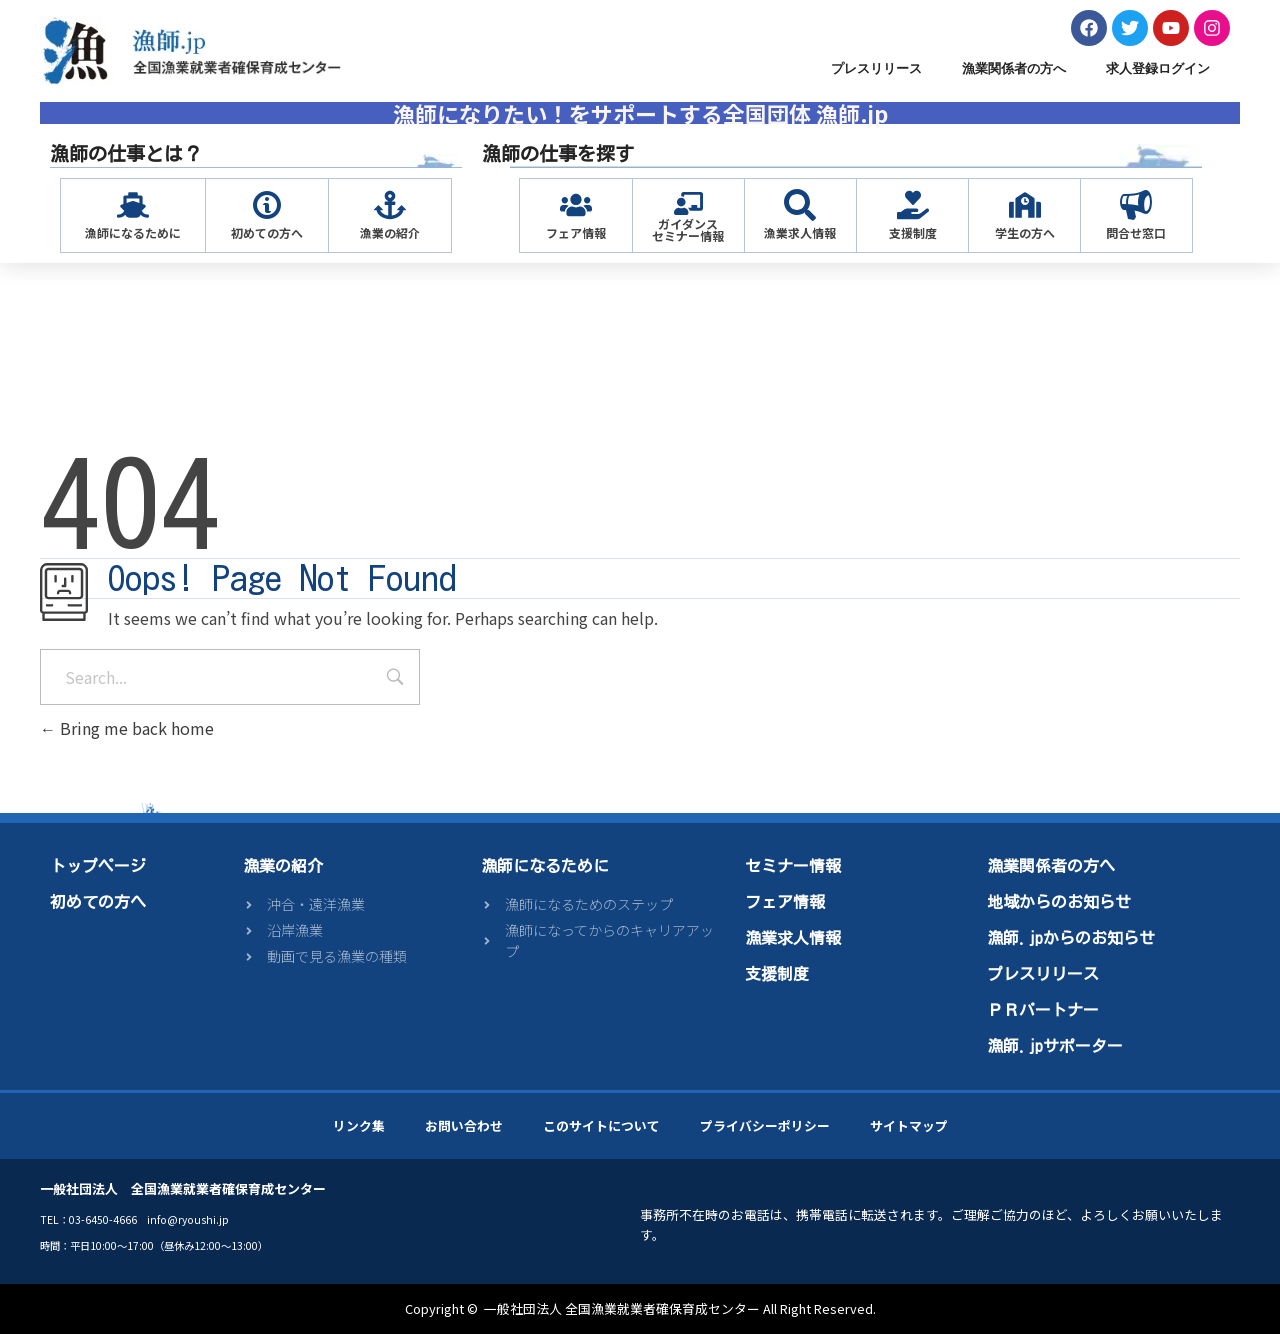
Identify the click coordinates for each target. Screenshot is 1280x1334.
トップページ (98, 866)
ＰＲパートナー (1043, 1010)
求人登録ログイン (1158, 68)
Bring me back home (127, 728)
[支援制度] (913, 205)
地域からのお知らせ (1059, 902)
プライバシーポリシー (765, 1125)
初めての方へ (267, 232)
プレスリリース (876, 68)
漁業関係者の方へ (1014, 68)
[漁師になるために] (133, 205)
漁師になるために (133, 232)
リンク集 (359, 1125)
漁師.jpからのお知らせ (1071, 938)
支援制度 (913, 232)
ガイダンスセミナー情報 (688, 229)
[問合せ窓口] (1136, 205)
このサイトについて (601, 1125)
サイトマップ (909, 1125)
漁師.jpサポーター (1055, 1046)
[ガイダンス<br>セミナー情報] (688, 203)
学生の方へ (1025, 232)
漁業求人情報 (800, 232)
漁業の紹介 (390, 232)
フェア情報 (576, 232)
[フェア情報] (576, 205)
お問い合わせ (464, 1125)
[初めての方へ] (267, 205)
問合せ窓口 (1136, 232)
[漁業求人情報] (800, 205)
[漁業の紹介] (390, 205)
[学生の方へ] (1025, 205)
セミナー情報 (793, 866)
